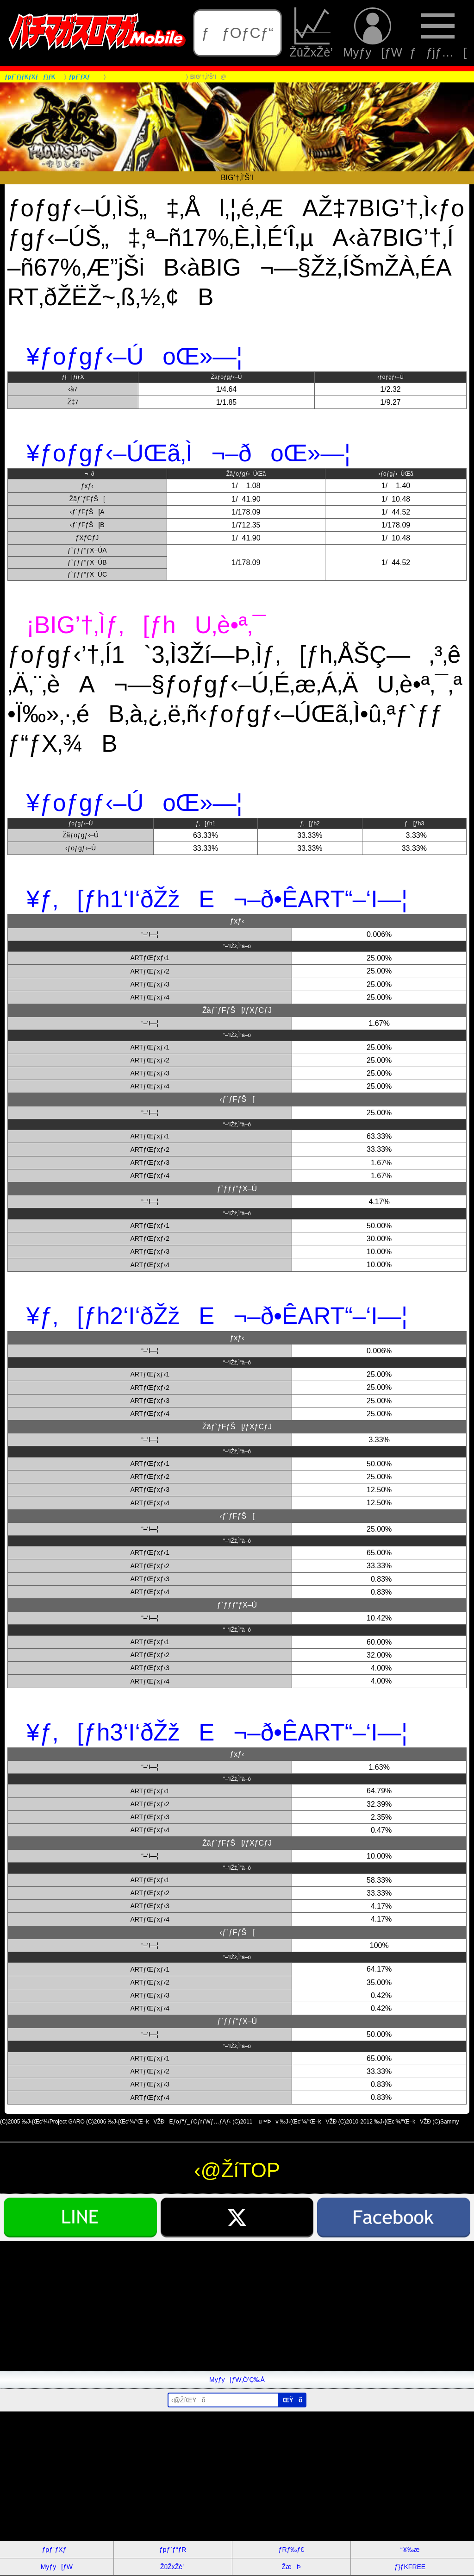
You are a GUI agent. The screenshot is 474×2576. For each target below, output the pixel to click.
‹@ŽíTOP (237, 2170)
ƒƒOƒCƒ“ (237, 33)
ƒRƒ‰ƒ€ (291, 2549)
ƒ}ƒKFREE (409, 2566)
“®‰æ (409, 2549)
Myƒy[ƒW (372, 32)
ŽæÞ (291, 2566)
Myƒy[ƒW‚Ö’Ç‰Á (237, 2379)
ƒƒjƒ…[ (438, 32)
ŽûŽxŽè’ (312, 32)
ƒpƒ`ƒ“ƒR (172, 2549)
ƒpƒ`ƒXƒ (56, 2549)
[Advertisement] (237, 2306)
